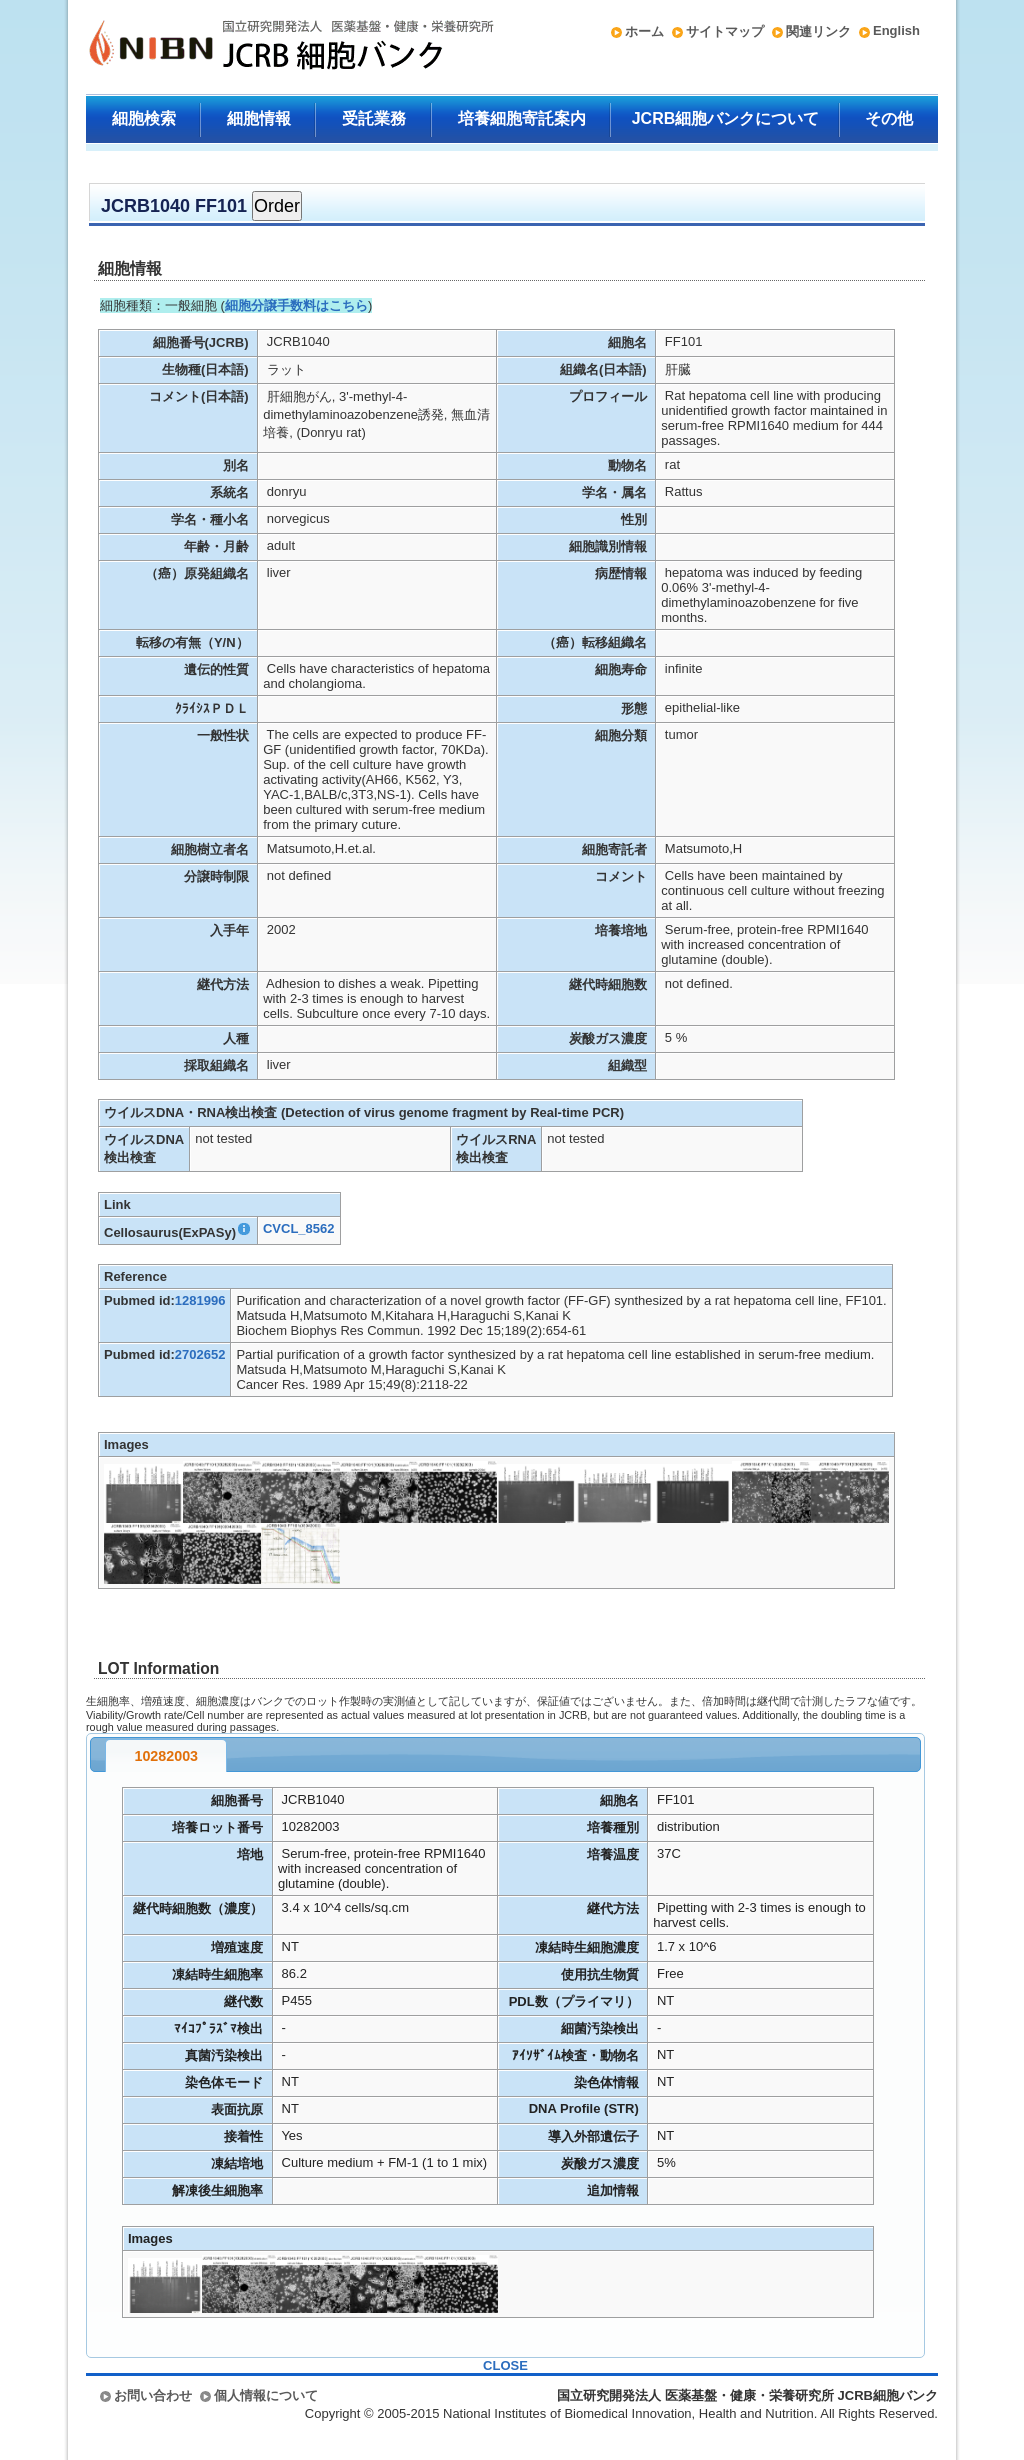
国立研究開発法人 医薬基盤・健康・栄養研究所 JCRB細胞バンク (270, 47)
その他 (889, 118)
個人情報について (266, 2395)
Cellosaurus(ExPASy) (178, 1232)
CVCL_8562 (299, 1228)
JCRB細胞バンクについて (726, 118)
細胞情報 (259, 118)
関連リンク (818, 31)
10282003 (166, 1756)
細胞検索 (144, 118)
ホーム (644, 31)
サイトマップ (725, 31)
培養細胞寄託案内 (522, 118)
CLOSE (505, 2365)
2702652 (200, 1354)
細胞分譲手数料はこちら (296, 305)
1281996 (200, 1300)
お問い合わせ (153, 2395)
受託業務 (374, 118)
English (896, 30)
